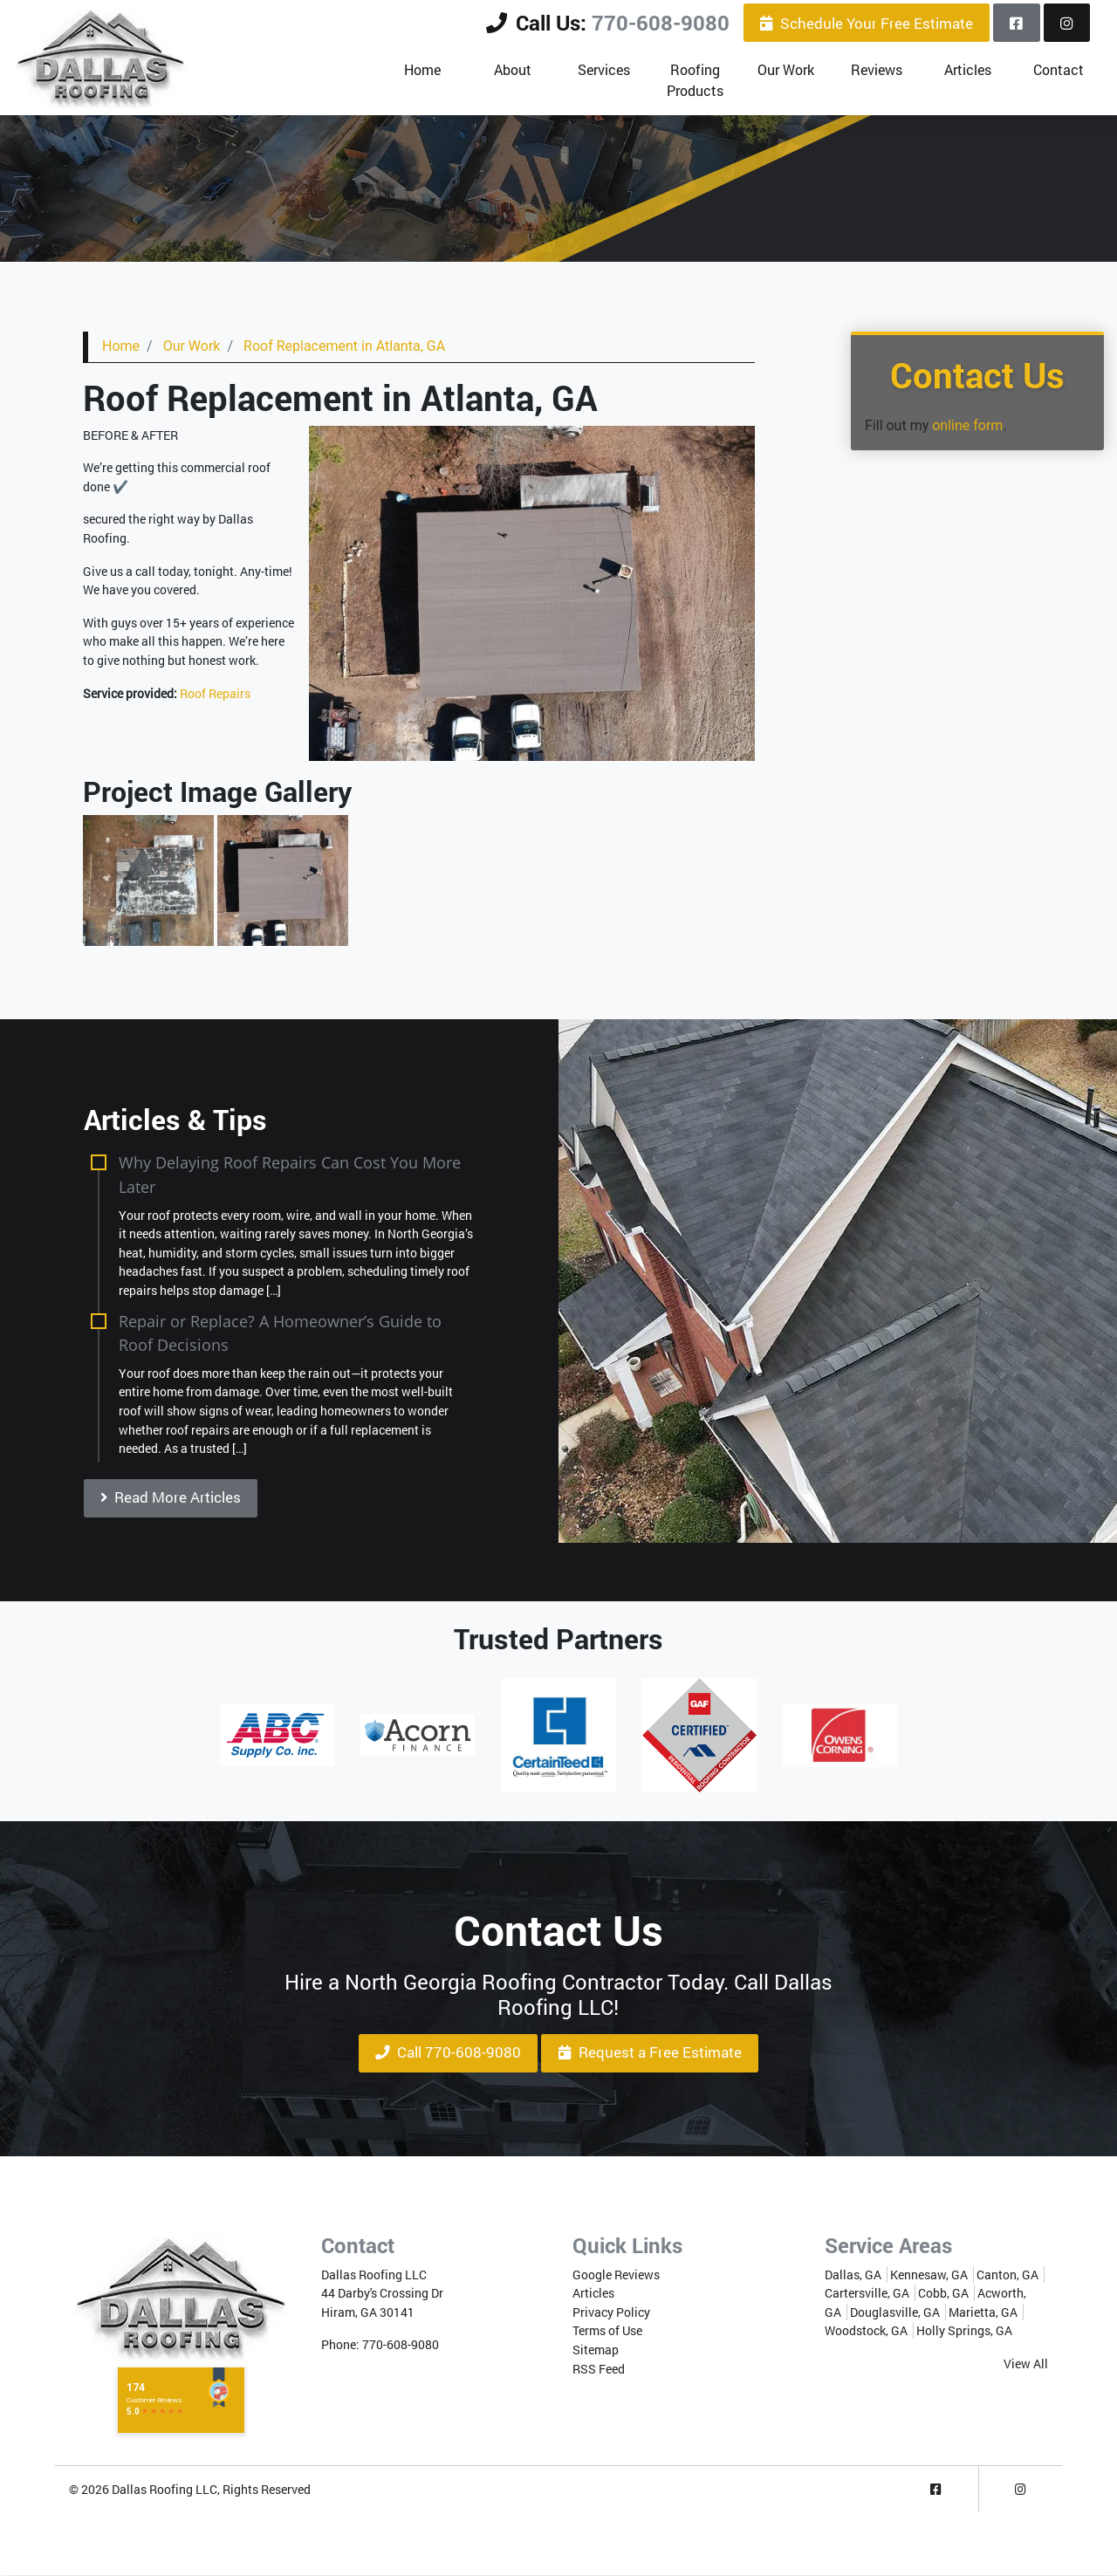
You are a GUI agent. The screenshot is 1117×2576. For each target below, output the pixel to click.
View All (1026, 2363)
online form (967, 425)
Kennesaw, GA (929, 2274)
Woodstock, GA (866, 2331)
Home (121, 346)
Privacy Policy (611, 2312)
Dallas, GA (853, 2274)
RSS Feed (598, 2368)
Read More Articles (170, 1498)
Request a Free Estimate (650, 2053)
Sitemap (595, 2349)
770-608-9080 (661, 23)
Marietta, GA (983, 2312)
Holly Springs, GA (964, 2331)
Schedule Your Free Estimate (866, 23)
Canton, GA (1007, 2274)
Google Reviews (616, 2274)
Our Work (192, 346)
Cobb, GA (943, 2293)
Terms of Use (607, 2331)
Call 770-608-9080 (448, 2053)
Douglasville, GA (895, 2312)
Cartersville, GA (867, 2293)
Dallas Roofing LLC (164, 2489)
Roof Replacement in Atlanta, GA (344, 346)
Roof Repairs (215, 693)
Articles (593, 2293)
